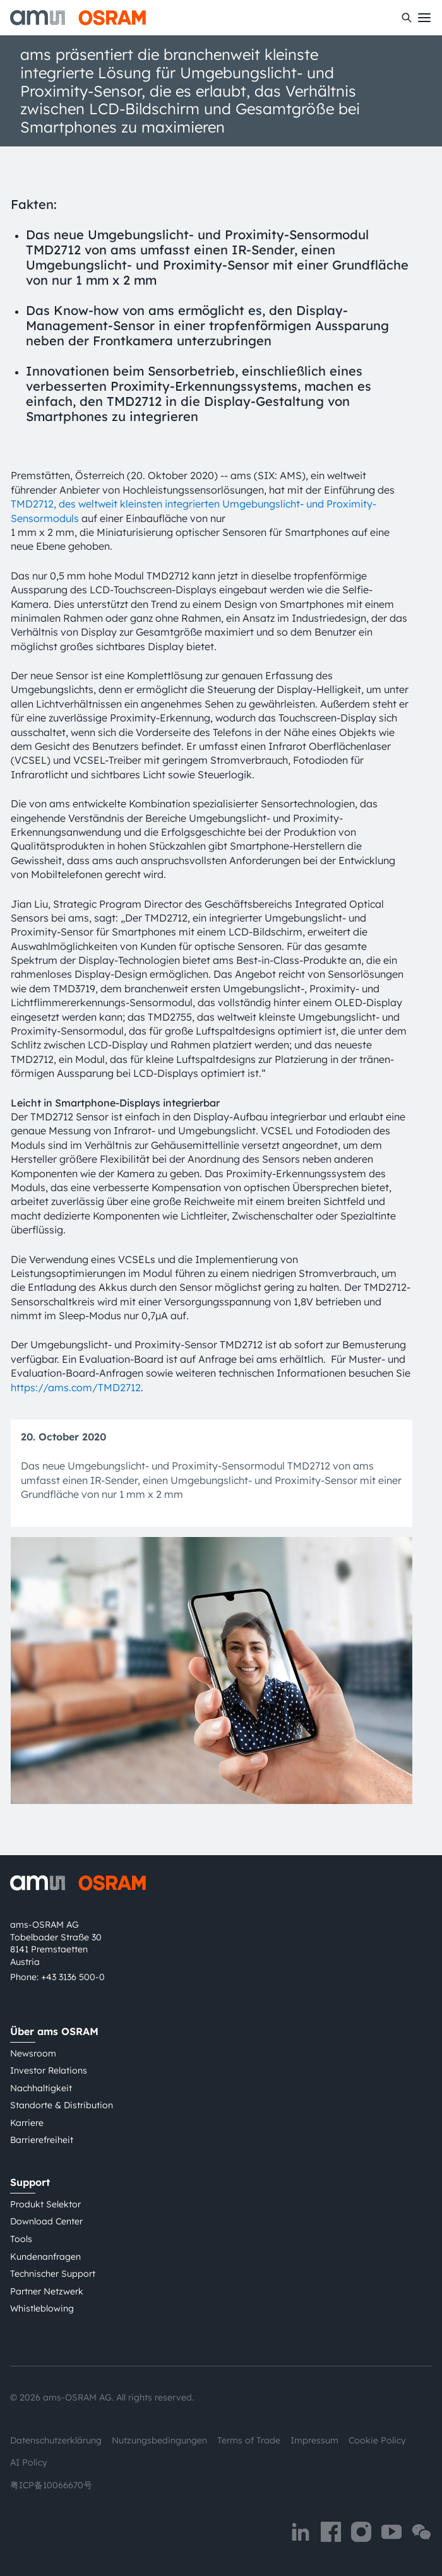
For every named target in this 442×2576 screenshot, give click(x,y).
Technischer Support (52, 2273)
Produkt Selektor (45, 2204)
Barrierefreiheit (41, 2140)
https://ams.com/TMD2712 (76, 1387)
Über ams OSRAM (54, 2031)
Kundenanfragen (45, 2256)
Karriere (27, 2122)
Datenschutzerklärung (56, 2440)
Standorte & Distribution (61, 2105)
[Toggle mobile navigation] (424, 18)
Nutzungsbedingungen (159, 2440)
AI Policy (28, 2462)
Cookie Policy (377, 2440)
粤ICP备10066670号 (51, 2485)
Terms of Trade (248, 2440)
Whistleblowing (42, 2308)
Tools (21, 2239)
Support (30, 2182)
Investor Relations (48, 2070)
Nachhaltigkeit (41, 2088)
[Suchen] (407, 18)
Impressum (314, 2440)
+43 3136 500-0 (73, 1977)
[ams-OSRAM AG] (78, 17)
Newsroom (33, 2053)
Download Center (46, 2221)
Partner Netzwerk (46, 2291)
